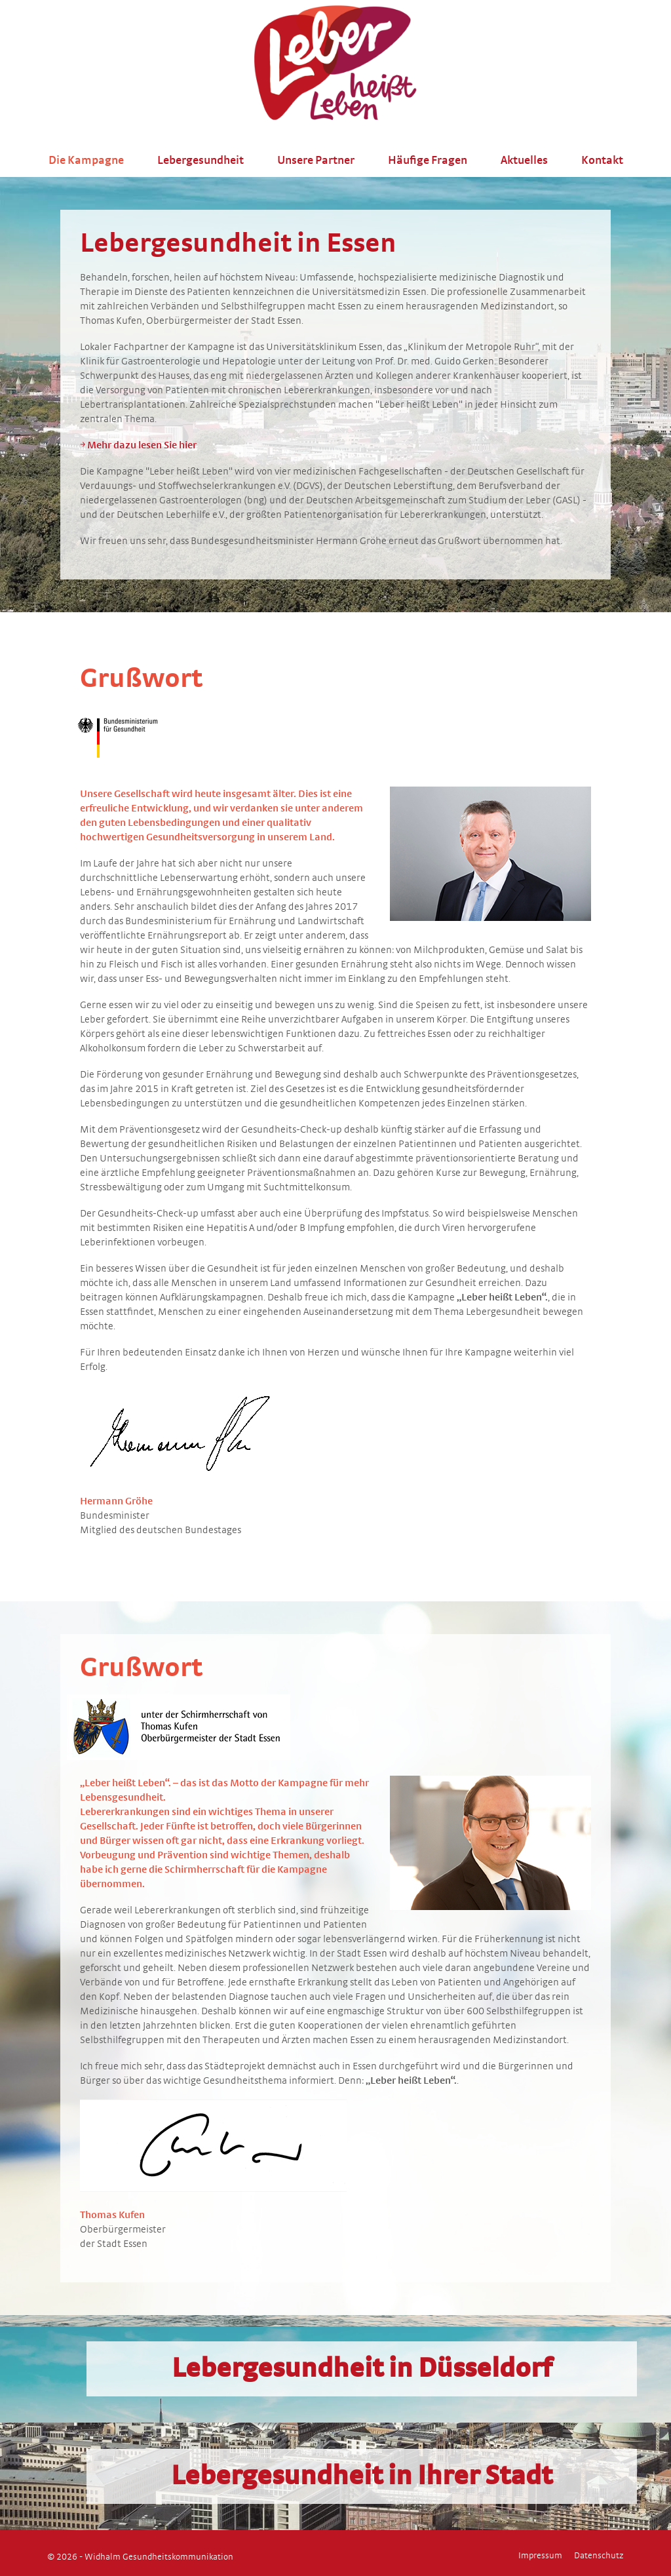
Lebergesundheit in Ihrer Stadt (361, 2476)
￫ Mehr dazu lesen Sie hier (138, 445)
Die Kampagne (86, 160)
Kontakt (602, 160)
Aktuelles (524, 160)
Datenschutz (599, 2555)
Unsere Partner (316, 160)
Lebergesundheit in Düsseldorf (362, 2369)
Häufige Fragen (427, 160)
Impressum (540, 2555)
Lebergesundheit (200, 160)
